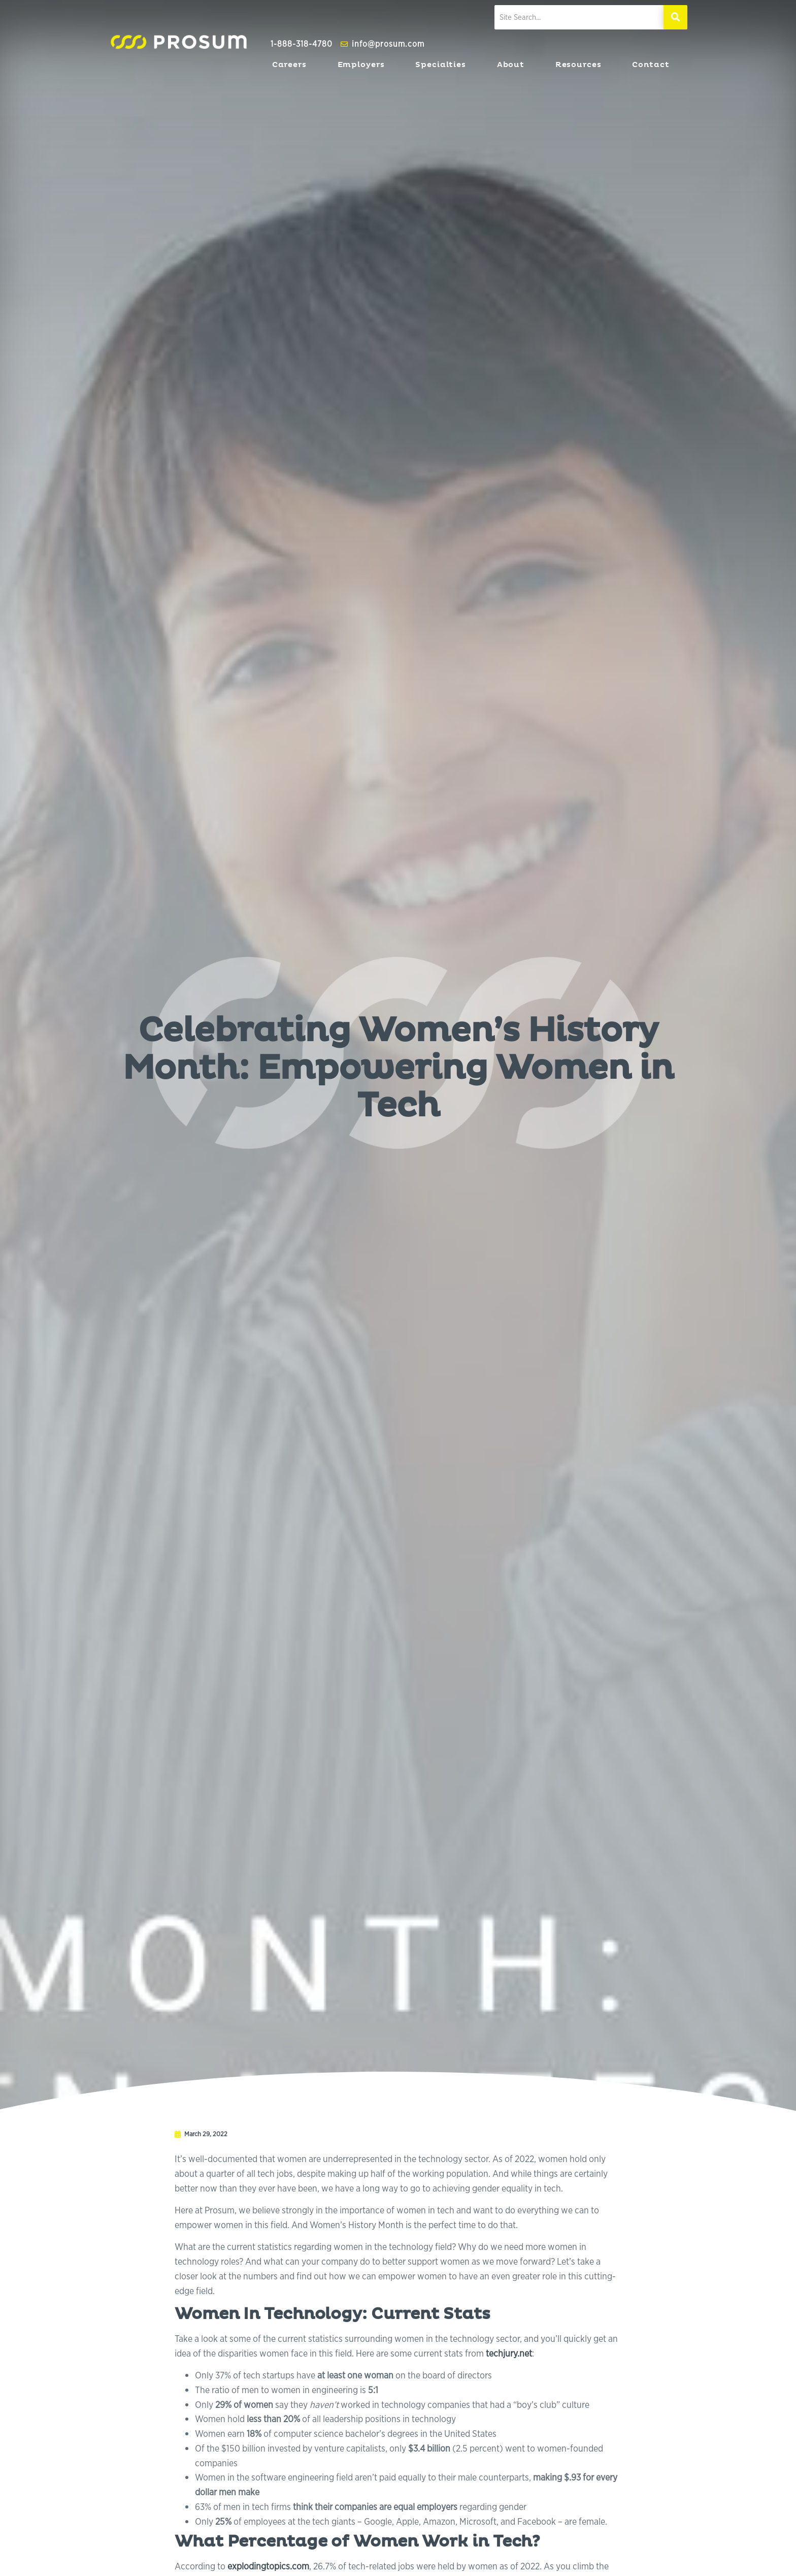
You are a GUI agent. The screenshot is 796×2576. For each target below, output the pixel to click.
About (513, 65)
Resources (581, 65)
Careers (292, 65)
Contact (653, 65)
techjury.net (509, 2353)
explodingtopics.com (268, 2566)
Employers (364, 65)
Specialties (443, 65)
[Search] (675, 17)
